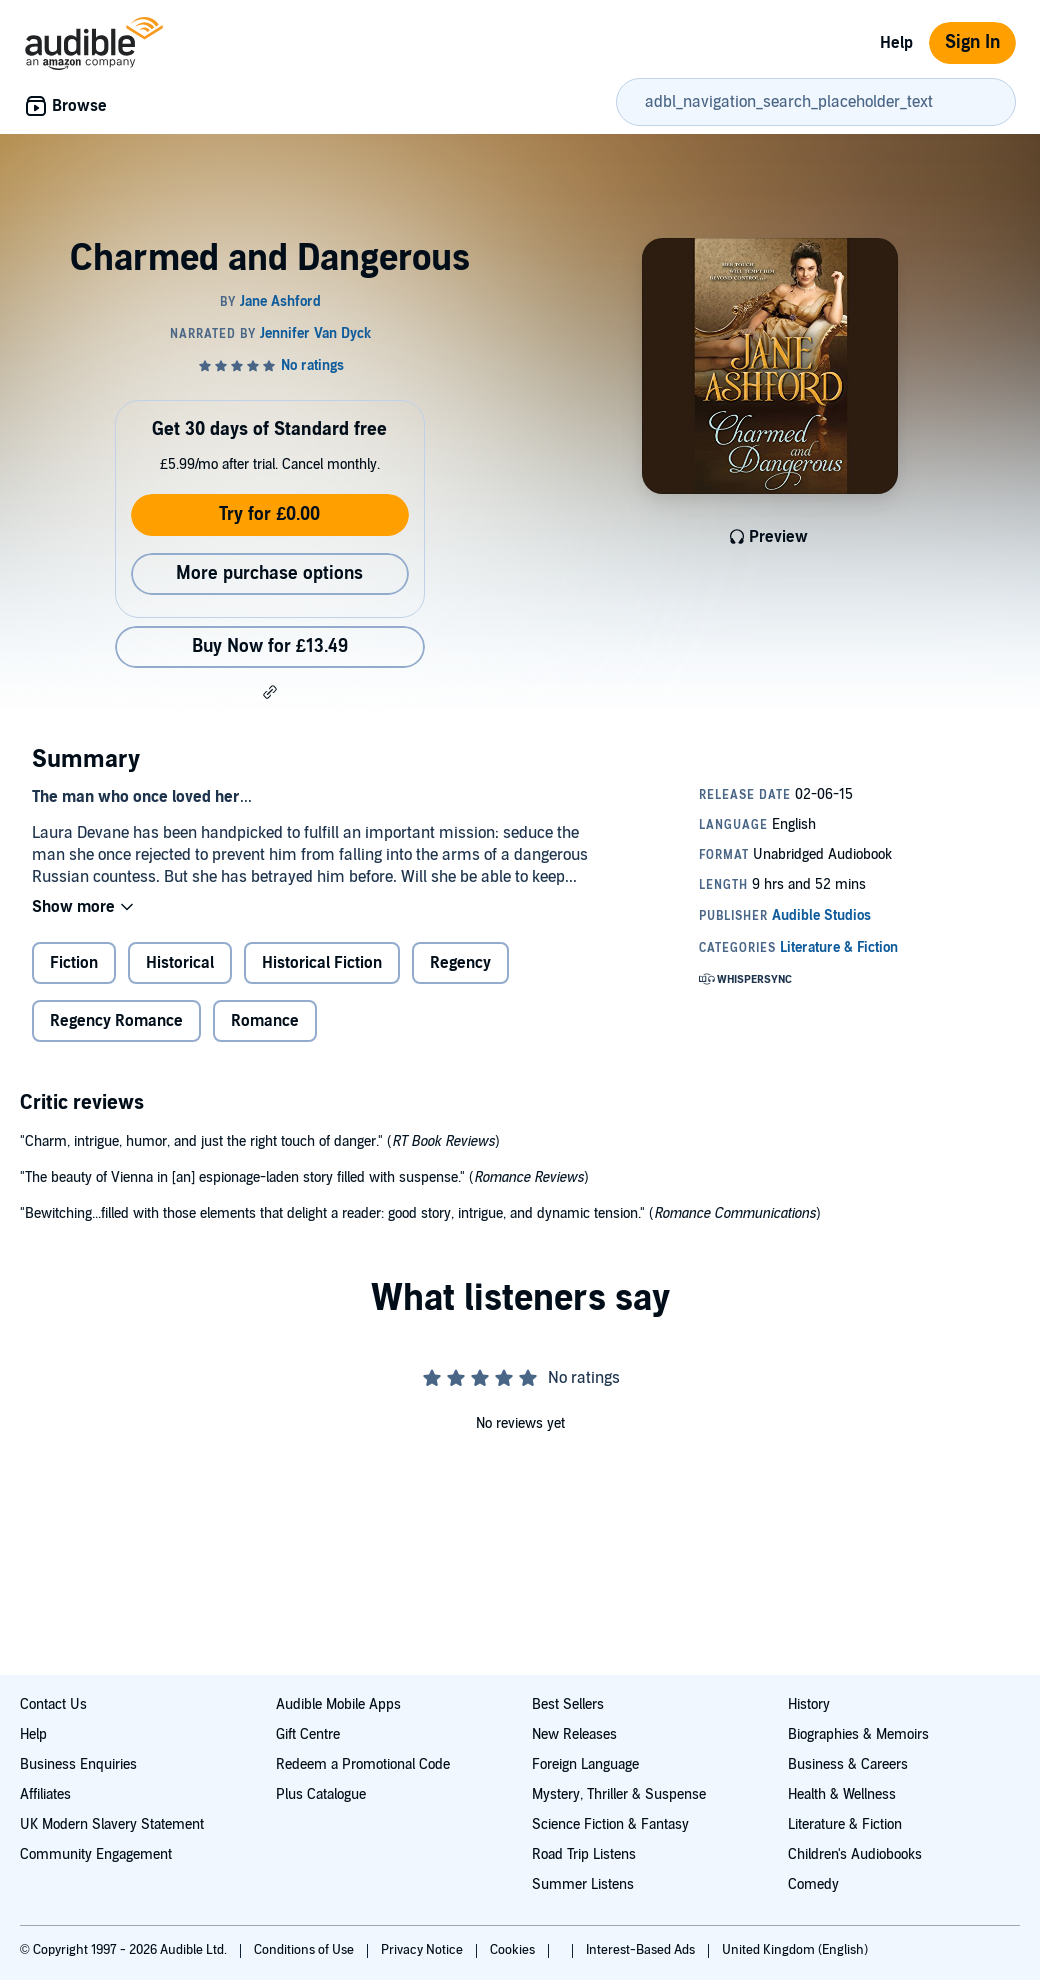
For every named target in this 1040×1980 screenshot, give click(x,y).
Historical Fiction (322, 963)
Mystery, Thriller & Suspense (619, 1794)
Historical (180, 963)
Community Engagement (96, 1854)
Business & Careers (848, 1764)
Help (896, 43)
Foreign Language (585, 1764)
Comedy (813, 1884)
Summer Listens (583, 1884)
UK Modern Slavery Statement (112, 1824)
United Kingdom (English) (795, 1950)
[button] (270, 692)
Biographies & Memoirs (858, 1734)
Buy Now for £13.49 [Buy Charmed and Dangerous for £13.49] (270, 646)
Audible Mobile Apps (338, 1704)
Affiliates (45, 1794)
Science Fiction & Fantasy (610, 1824)
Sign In (972, 42)
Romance (265, 1021)
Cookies (514, 1950)
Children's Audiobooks (855, 1854)
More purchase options (269, 573)
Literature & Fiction (845, 1824)
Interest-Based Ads (642, 1950)
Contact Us (53, 1704)
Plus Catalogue (321, 1794)
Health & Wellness (842, 1794)
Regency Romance (116, 1021)
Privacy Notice (423, 1950)
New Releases (574, 1734)
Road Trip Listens (584, 1854)
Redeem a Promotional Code (363, 1764)
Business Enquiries (78, 1764)
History (809, 1704)
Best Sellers (568, 1704)
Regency (460, 963)
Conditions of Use (305, 1950)
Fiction (74, 963)
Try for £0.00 (269, 514)
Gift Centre (308, 1734)
